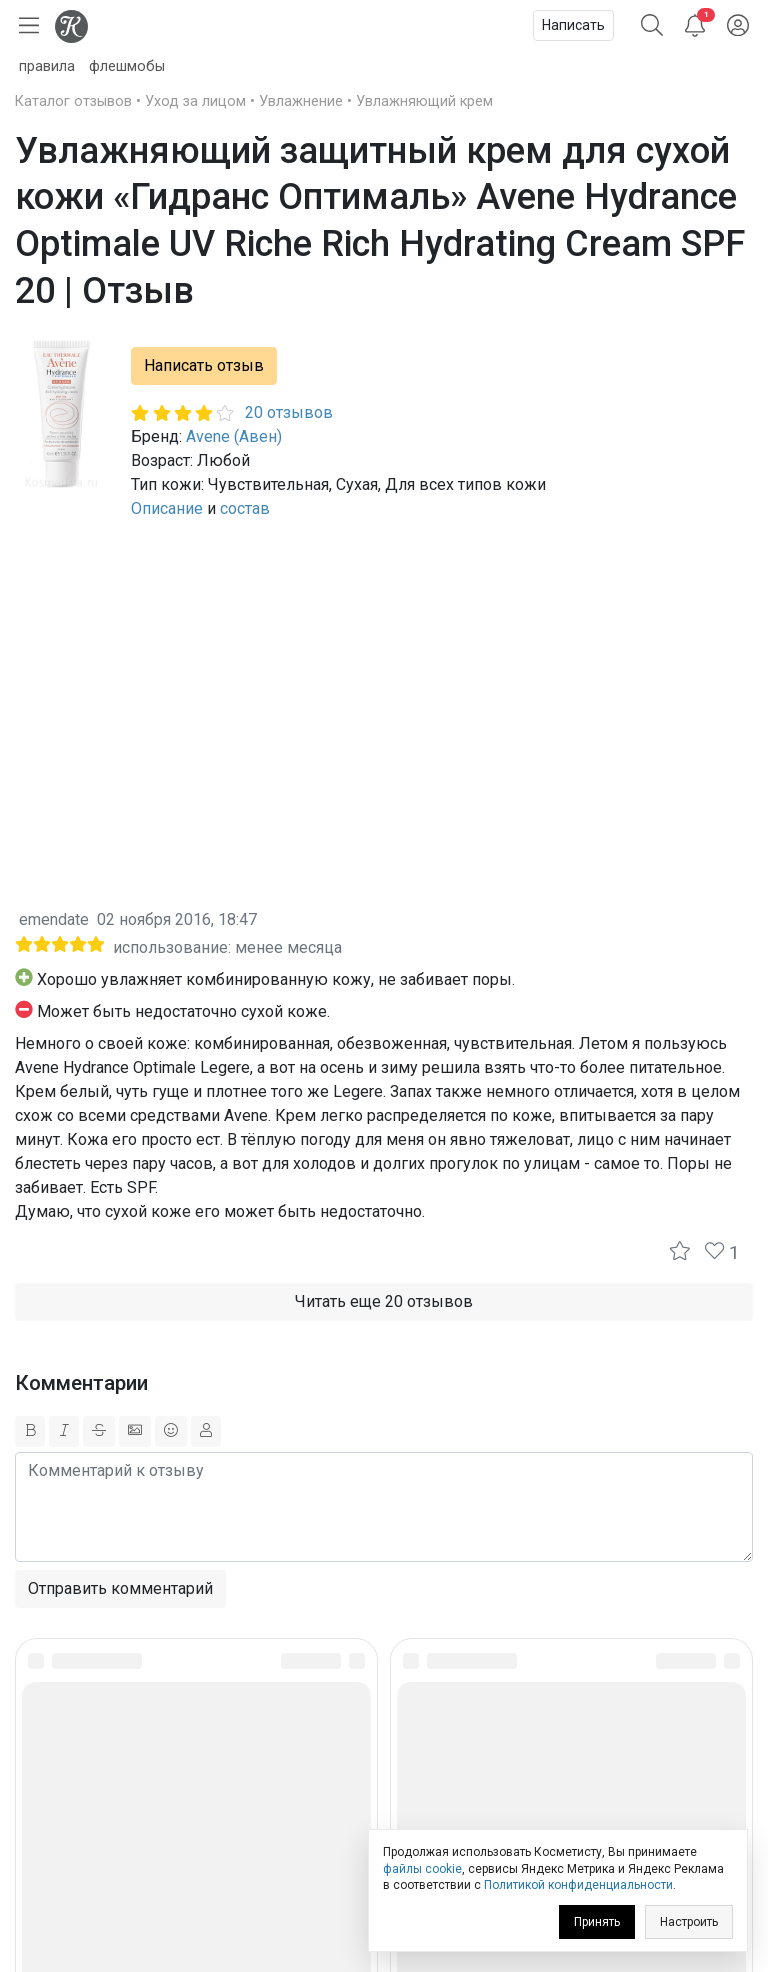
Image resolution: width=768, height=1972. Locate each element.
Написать (573, 25)
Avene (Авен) (234, 436)
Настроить (689, 1922)
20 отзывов (289, 412)
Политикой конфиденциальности (578, 1885)
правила (47, 66)
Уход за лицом (195, 101)
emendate (54, 919)
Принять (597, 1922)
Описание (167, 508)
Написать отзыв (204, 365)
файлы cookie (422, 1869)
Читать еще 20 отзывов (384, 1301)
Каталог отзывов (73, 101)
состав (245, 508)
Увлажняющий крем (424, 101)
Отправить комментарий (120, 1588)
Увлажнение (301, 101)
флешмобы (127, 66)
